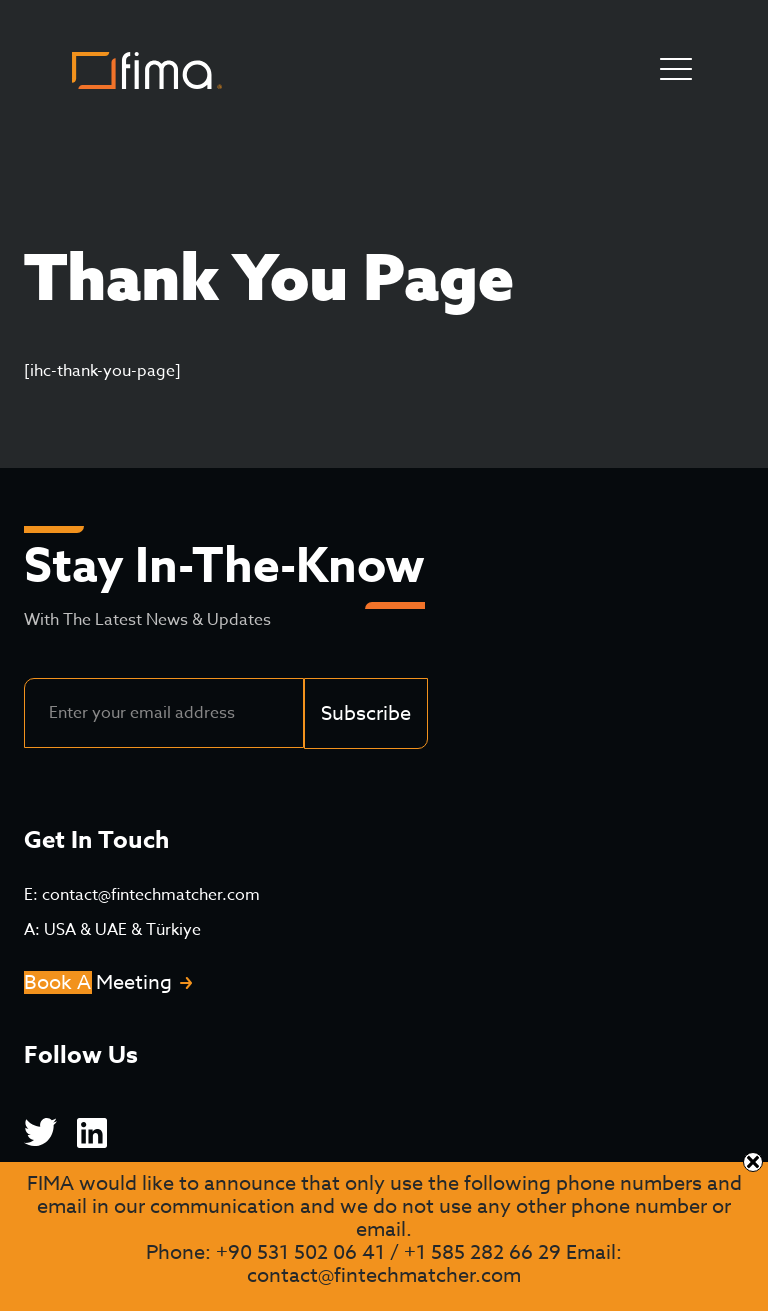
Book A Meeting (98, 982)
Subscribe (366, 713)
